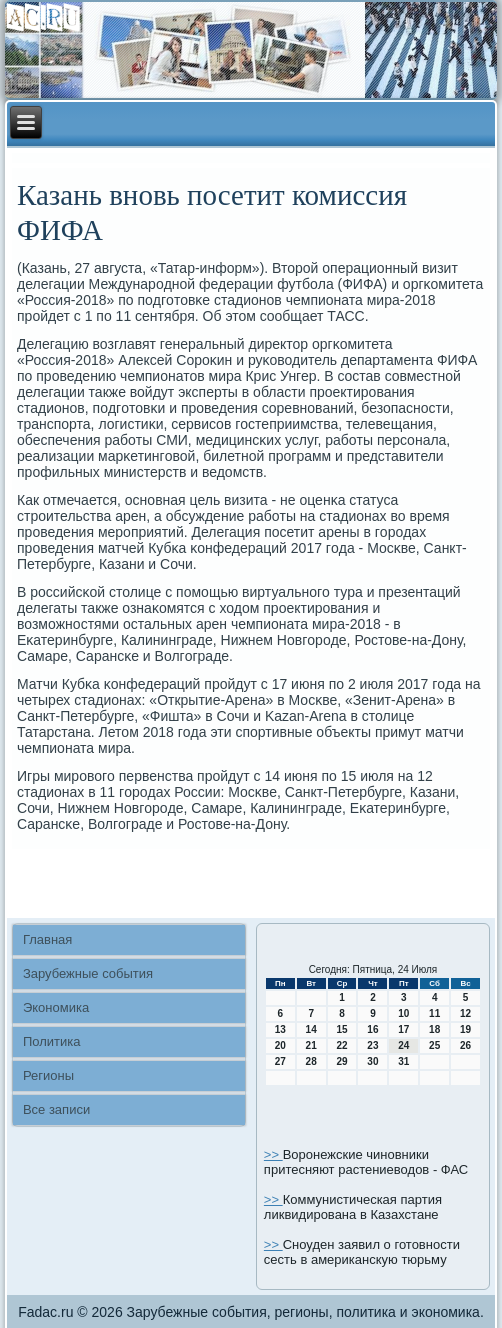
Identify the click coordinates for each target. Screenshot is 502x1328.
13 (280, 1029)
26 (465, 1045)
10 (403, 1013)
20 (280, 1045)
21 (311, 1045)
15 (341, 1029)
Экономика (56, 1007)
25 (434, 1045)
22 (341, 1045)
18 (434, 1029)
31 (403, 1061)
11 (434, 1013)
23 (372, 1045)
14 (311, 1029)
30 (372, 1061)
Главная (47, 939)
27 (280, 1061)
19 (465, 1029)
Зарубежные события (88, 973)
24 (403, 1045)
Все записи (56, 1109)
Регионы (48, 1075)
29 (341, 1061)
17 (403, 1029)
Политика (52, 1041)
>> (273, 1154)
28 (311, 1061)
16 (372, 1029)
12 (465, 1013)
